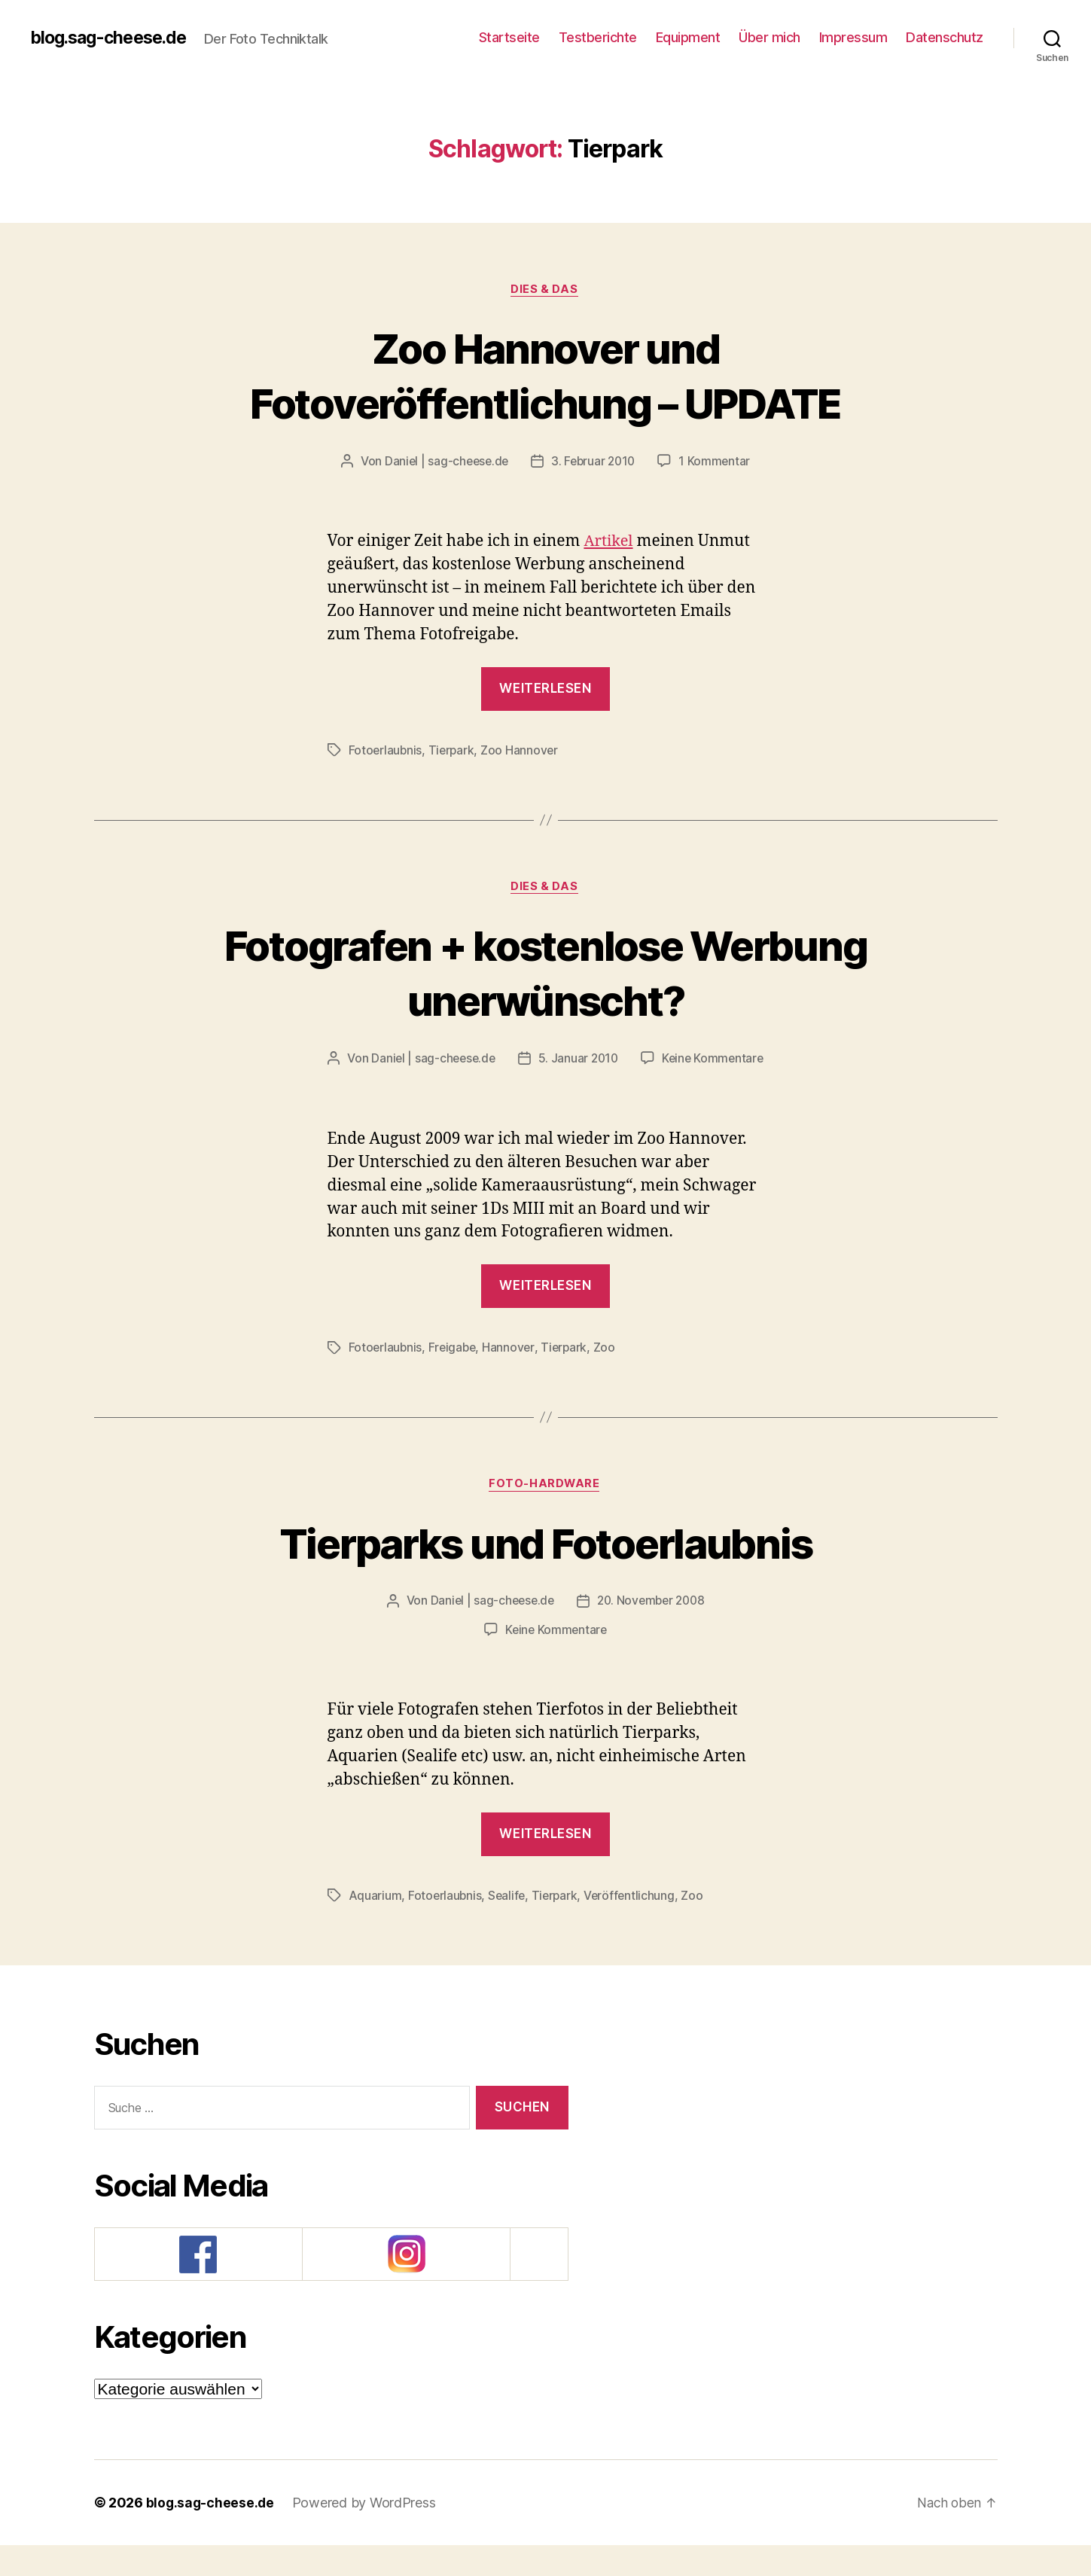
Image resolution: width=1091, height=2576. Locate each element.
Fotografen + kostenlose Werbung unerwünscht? (545, 972)
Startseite (509, 37)
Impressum (853, 37)
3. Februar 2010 (594, 462)
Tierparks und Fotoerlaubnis (545, 1573)
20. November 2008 (652, 1632)
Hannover (512, 1378)
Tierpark (453, 751)
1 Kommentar (717, 462)
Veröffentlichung (634, 1926)
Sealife (508, 1926)
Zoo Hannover (522, 751)
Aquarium (375, 1926)
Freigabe (454, 1378)
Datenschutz (944, 37)
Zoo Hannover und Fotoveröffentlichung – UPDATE (546, 375)
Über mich (769, 37)
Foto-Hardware (545, 1515)
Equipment (688, 37)
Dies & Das (545, 290)
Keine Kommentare (556, 1088)
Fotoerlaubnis (386, 751)
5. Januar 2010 (652, 1060)
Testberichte (598, 37)
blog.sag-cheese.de (113, 38)
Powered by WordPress (366, 2533)
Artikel (609, 542)
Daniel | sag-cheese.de (443, 462)
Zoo (609, 1378)
